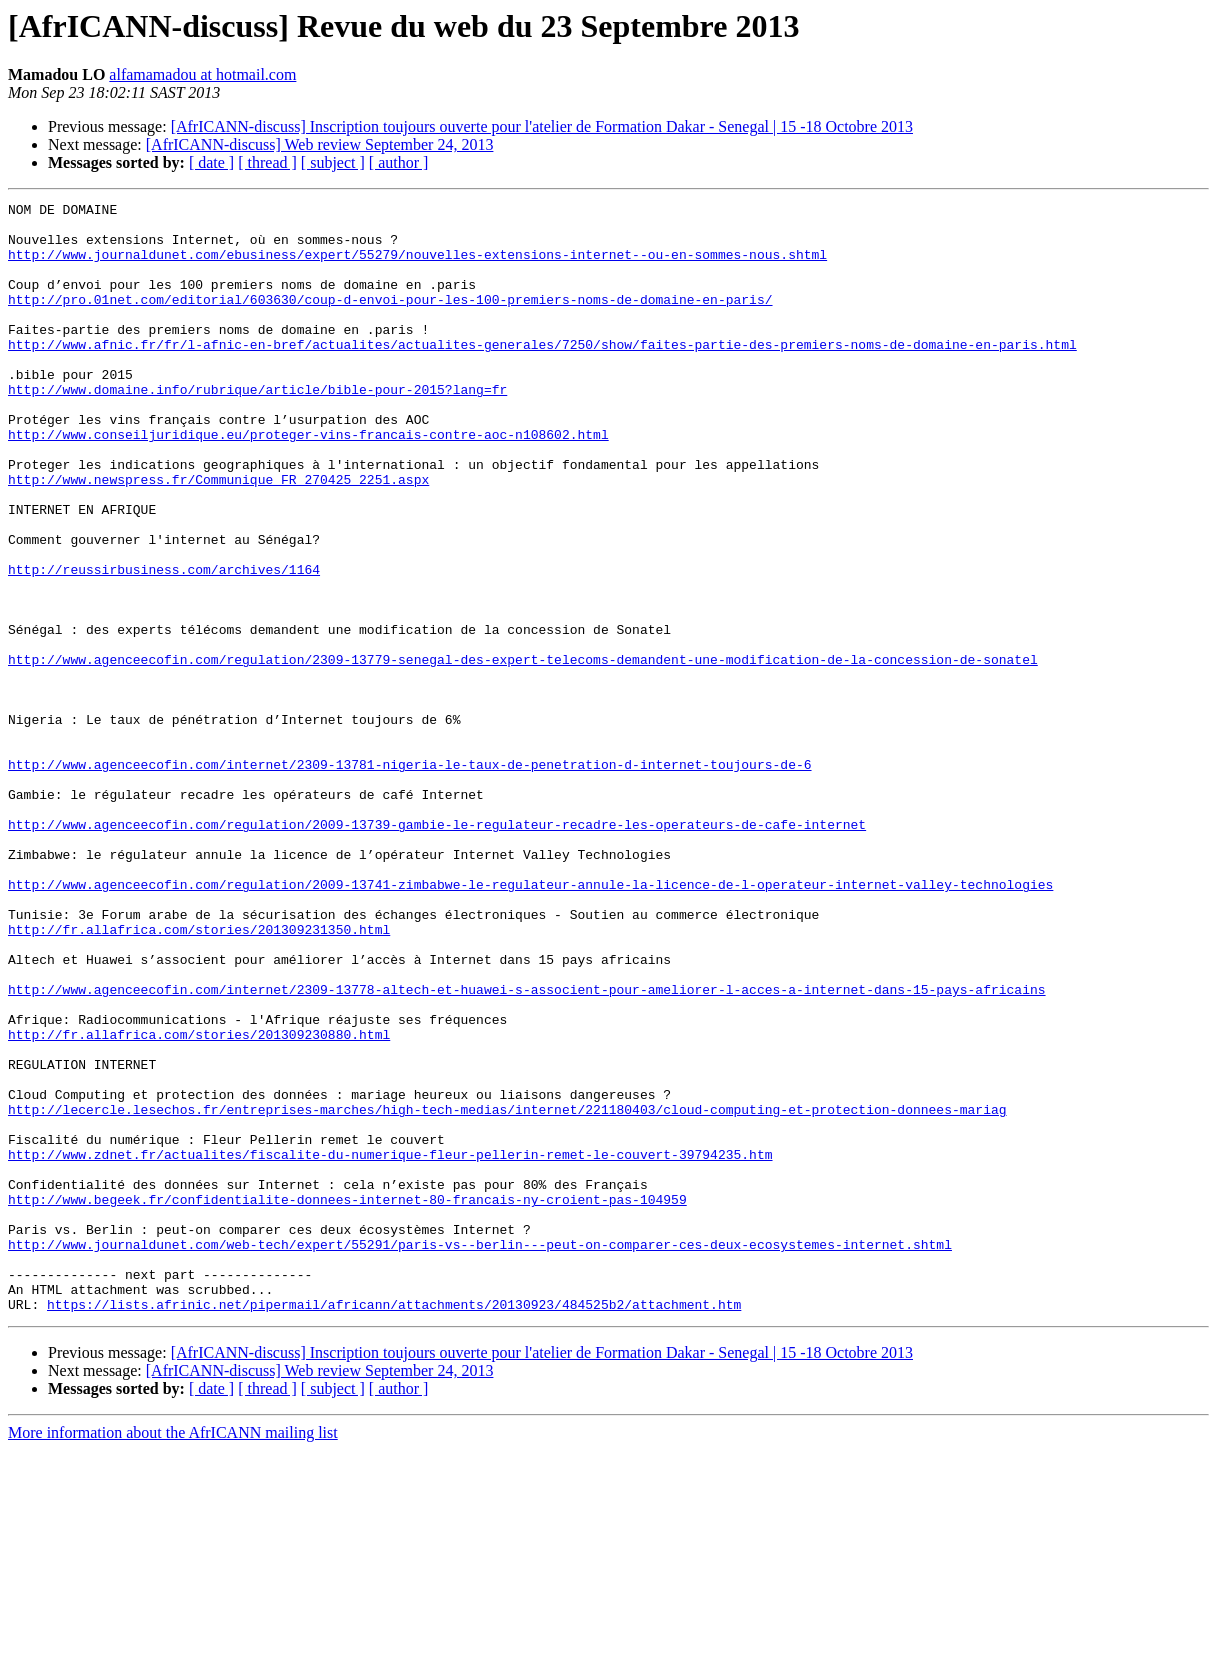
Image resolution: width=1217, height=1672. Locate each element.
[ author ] (399, 162)
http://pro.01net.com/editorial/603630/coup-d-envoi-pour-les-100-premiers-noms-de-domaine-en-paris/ (390, 320)
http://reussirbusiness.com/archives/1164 (164, 644)
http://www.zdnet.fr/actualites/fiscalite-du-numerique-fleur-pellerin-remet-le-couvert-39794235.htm (390, 1346)
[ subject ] (333, 162)
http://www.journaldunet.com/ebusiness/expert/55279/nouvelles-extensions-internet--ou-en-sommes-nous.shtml (417, 266)
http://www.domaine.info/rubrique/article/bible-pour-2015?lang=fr (257, 428)
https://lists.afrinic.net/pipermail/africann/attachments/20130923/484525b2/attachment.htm (394, 1526)
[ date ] (211, 162)
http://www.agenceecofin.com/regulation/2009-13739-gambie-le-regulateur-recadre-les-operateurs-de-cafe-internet (437, 950)
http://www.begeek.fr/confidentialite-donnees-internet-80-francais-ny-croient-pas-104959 (347, 1400)
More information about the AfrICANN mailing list (173, 1654)
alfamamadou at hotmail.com (202, 74)
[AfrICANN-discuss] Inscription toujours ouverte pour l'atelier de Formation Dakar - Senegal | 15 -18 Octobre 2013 (542, 126)
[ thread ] (267, 162)
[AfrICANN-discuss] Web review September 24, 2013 (320, 144)
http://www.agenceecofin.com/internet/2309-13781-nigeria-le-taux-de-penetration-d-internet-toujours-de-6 (409, 878)
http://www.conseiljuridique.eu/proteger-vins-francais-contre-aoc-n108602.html (308, 482)
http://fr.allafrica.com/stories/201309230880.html (199, 1202)
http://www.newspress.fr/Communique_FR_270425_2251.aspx (218, 536)
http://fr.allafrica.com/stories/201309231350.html (199, 1076)
